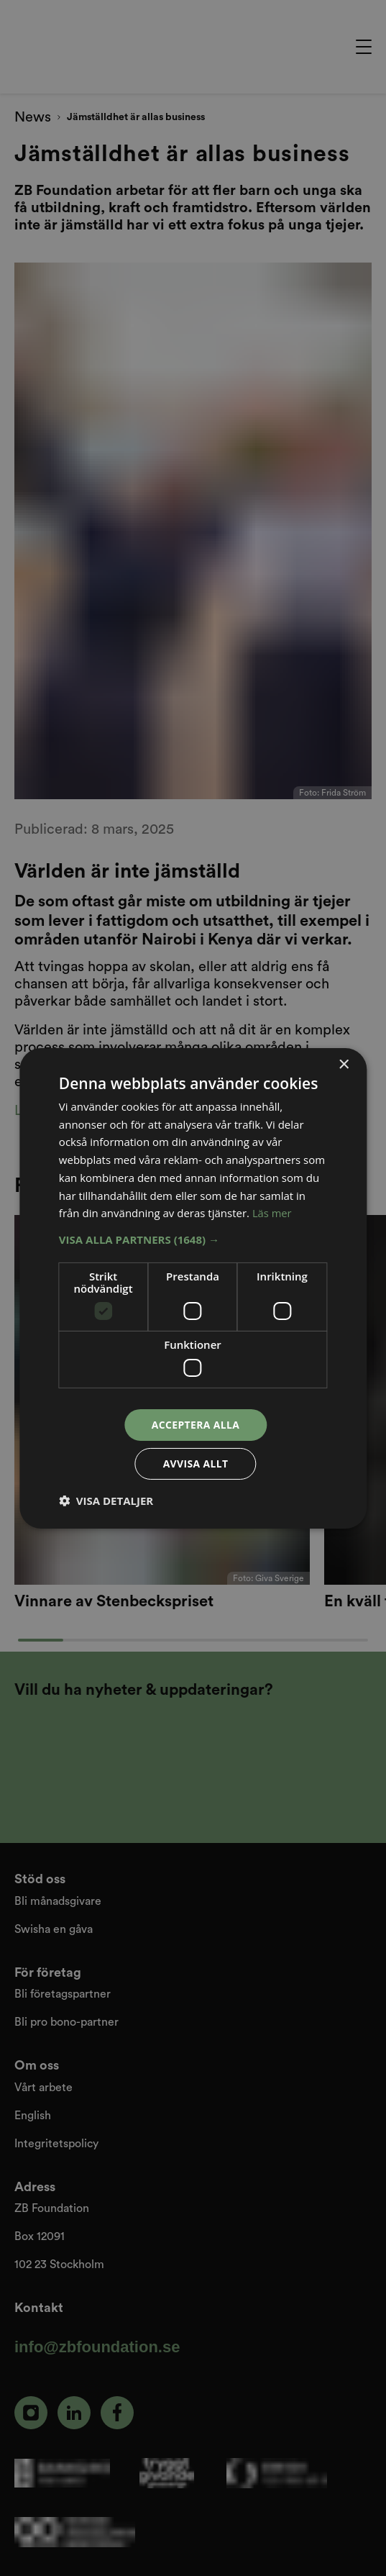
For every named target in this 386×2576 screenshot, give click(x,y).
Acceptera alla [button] (195, 1424)
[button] (193, 1239)
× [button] (343, 1064)
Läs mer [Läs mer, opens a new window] (272, 1213)
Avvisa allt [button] (195, 1463)
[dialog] (193, 1288)
